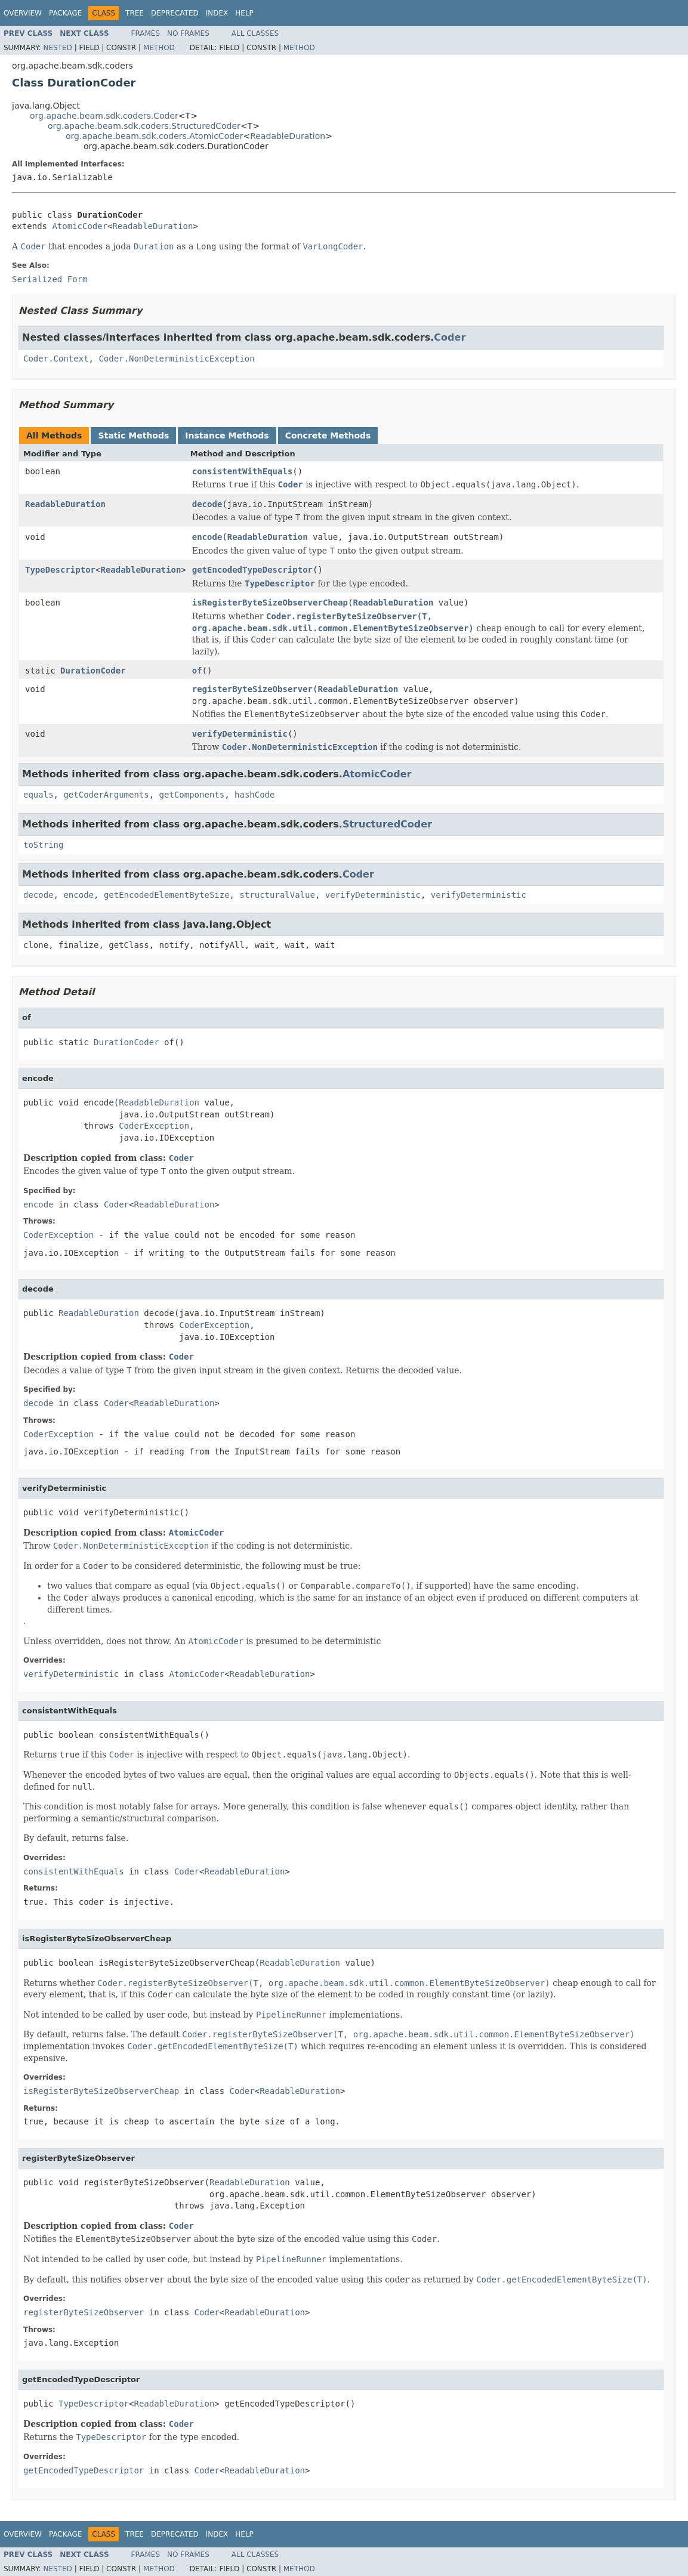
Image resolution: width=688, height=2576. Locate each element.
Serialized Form (49, 279)
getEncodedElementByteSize (167, 895)
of (197, 670)
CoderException (154, 1126)
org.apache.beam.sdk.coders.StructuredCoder (144, 126)
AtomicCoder (79, 226)
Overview (23, 13)
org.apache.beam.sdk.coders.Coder (104, 116)
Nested (57, 48)
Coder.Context (56, 358)
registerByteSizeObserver (252, 689)
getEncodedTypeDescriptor (252, 569)
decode (207, 504)
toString (43, 845)
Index (217, 13)
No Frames (188, 33)
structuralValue (276, 895)
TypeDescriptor (60, 569)
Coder (449, 337)
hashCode (254, 794)
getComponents (192, 794)
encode (207, 537)
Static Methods (133, 435)
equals (38, 794)
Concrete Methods (328, 435)
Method (159, 48)
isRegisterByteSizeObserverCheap (270, 602)
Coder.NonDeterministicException (176, 358)
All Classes (255, 33)
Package (65, 13)
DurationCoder (93, 670)
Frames (146, 33)
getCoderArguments (106, 794)
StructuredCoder (387, 824)
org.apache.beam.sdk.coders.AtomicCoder (154, 136)
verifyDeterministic (240, 734)
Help (244, 13)
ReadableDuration (287, 136)
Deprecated (175, 13)
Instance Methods (227, 435)
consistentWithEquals (242, 471)
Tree (134, 13)
